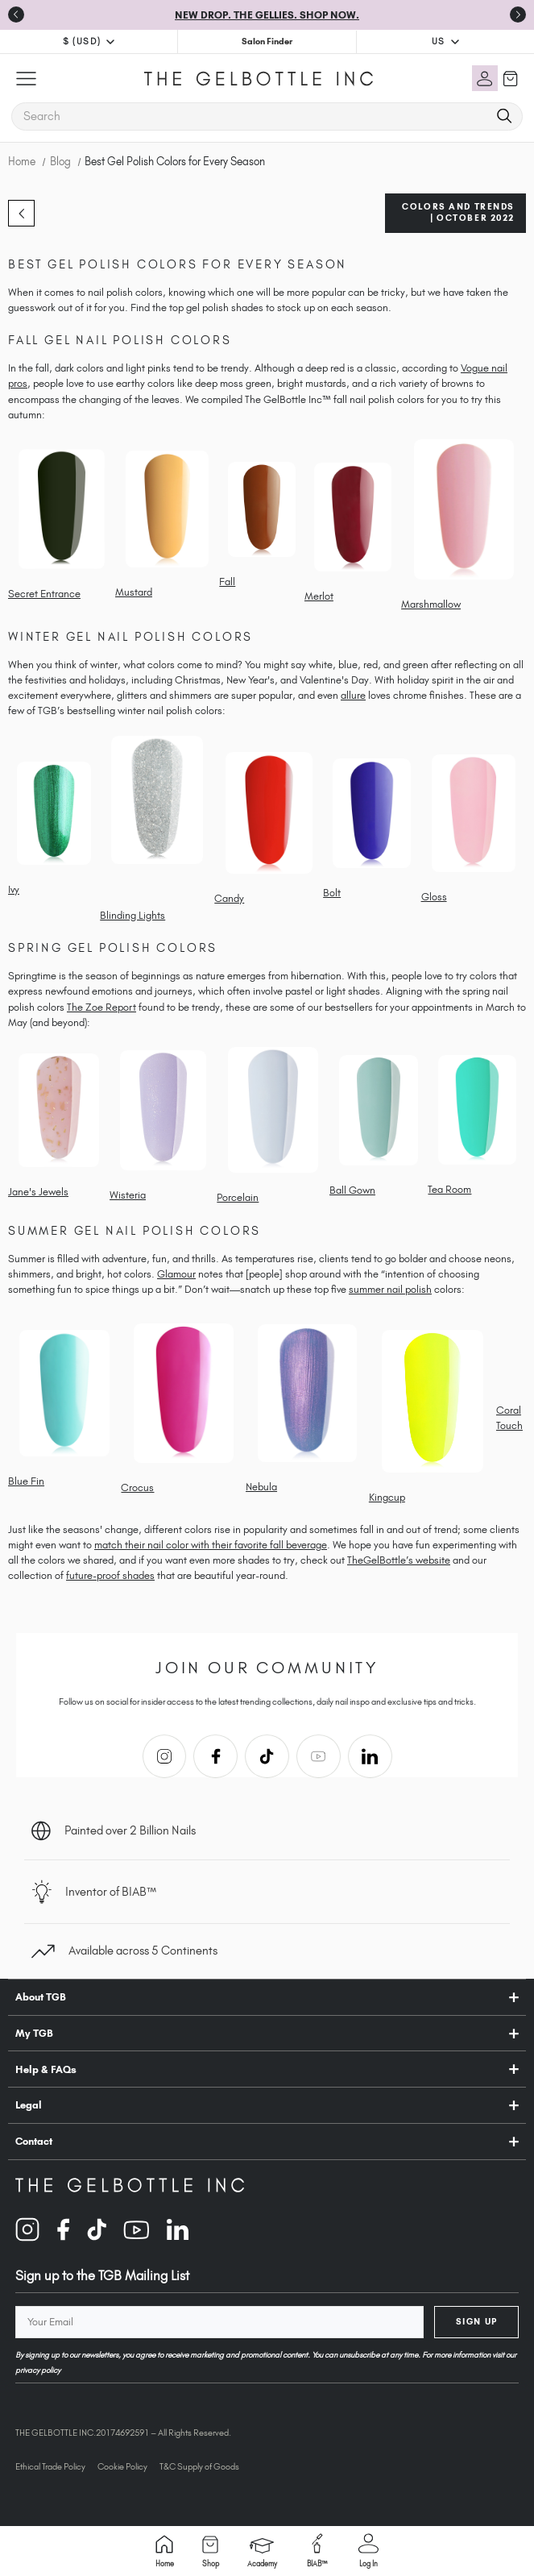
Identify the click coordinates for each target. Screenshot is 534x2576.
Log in (368, 2550)
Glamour (176, 1274)
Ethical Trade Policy (50, 2466)
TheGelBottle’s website (398, 1560)
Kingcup (387, 1497)
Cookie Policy (122, 2466)
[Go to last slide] (16, 14)
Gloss (434, 897)
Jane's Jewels (38, 1192)
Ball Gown (352, 1190)
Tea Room (449, 1189)
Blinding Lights (132, 915)
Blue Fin (26, 1481)
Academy (262, 2553)
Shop (210, 2552)
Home (164, 2551)
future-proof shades (110, 1575)
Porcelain (238, 1197)
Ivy (13, 889)
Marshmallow (431, 604)
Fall (227, 581)
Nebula (261, 1487)
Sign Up (477, 2321)
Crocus (137, 1487)
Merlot (318, 596)
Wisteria (128, 1195)
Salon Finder (267, 41)
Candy (229, 898)
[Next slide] (518, 14)
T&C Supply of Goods (199, 2466)
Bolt (332, 893)
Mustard (133, 592)
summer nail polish (390, 1289)
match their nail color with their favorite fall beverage (210, 1545)
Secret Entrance (44, 594)
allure (353, 695)
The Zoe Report (101, 1007)
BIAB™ (317, 2550)
